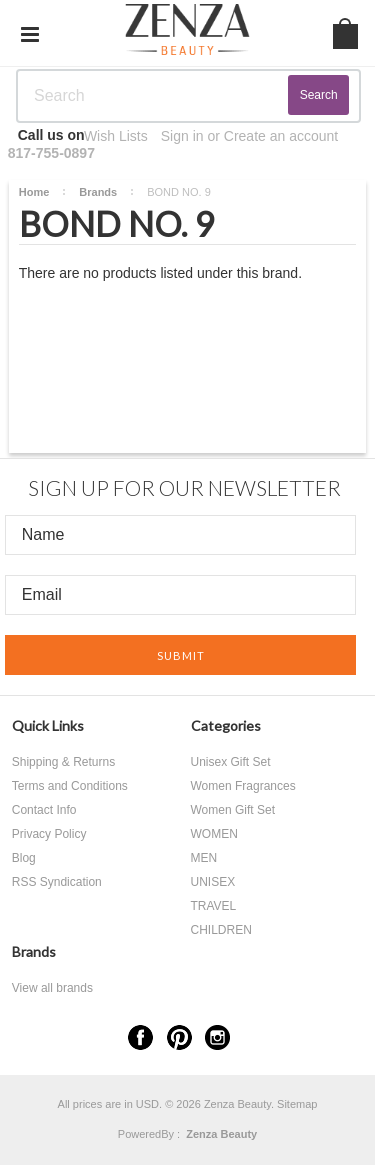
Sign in (182, 136)
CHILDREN (221, 930)
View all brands (52, 988)
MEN (204, 858)
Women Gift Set (233, 810)
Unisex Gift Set (231, 762)
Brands (98, 192)
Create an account (281, 136)
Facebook (140, 1037)
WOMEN (214, 834)
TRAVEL (214, 906)
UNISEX (213, 882)
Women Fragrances (243, 786)
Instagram (217, 1037)
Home (34, 192)
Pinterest (179, 1037)
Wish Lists (116, 136)
